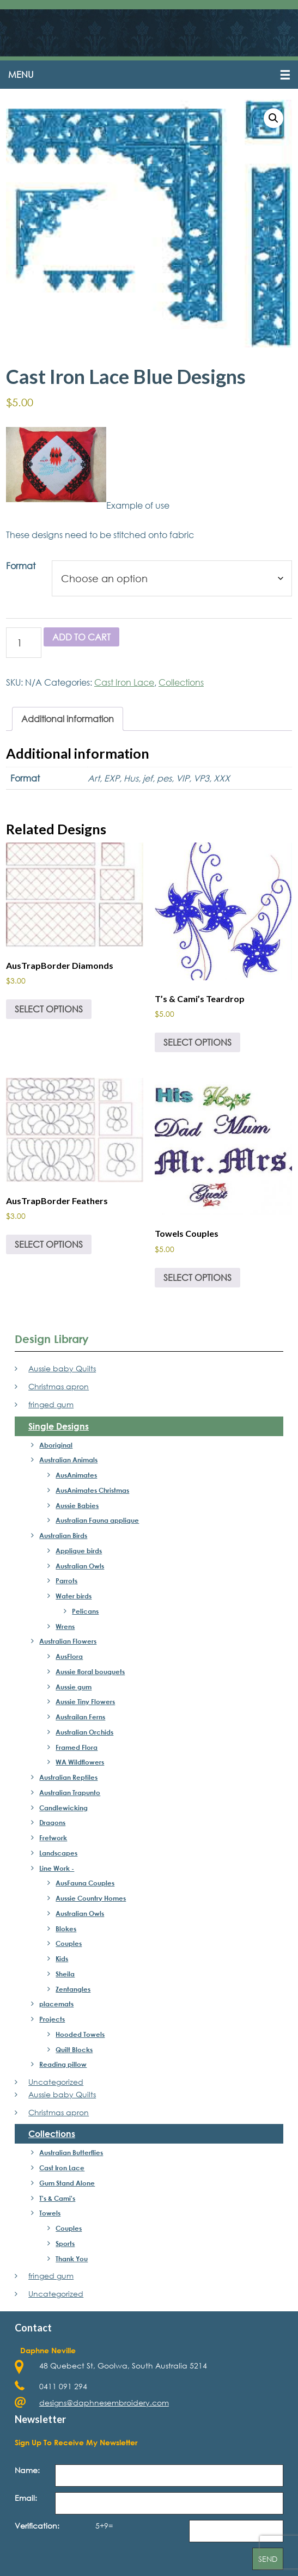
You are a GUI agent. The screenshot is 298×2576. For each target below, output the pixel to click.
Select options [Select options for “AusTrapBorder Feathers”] (49, 1248)
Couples (69, 1947)
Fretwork (53, 1841)
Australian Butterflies (71, 2156)
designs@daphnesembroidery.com (104, 2406)
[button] (149, 78)
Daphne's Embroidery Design (149, 34)
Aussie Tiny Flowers (85, 1705)
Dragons (52, 1826)
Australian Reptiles (68, 1781)
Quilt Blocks (74, 2052)
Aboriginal (55, 1448)
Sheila (65, 1977)
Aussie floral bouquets (90, 1674)
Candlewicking (63, 1810)
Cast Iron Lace (124, 685)
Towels (49, 2216)
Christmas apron (58, 1390)
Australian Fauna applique (97, 1523)
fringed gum (51, 1407)
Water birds (74, 1599)
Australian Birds (63, 1539)
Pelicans (85, 1614)
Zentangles (73, 1992)
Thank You (72, 2261)
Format (20, 569)
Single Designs (58, 1429)
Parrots (66, 1584)
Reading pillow (63, 2068)
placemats (56, 2007)
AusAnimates (76, 1478)
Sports (65, 2246)
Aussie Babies (77, 1508)
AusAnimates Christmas (92, 1493)
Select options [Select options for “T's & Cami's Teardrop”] (197, 1045)
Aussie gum (74, 1690)
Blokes (66, 1931)
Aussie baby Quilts (62, 1372)
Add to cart (81, 640)
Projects (52, 2022)
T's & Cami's (57, 2201)
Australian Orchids (84, 1735)
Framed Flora (77, 1750)
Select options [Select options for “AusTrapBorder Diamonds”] (49, 1012)
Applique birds (79, 1553)
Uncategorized (55, 2085)
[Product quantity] (23, 646)
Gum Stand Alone (67, 2186)
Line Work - (56, 1871)
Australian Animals (68, 1463)
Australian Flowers (67, 1644)
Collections (181, 685)
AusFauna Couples (85, 1886)
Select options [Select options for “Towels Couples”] (197, 1280)
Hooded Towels (80, 2037)
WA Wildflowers (80, 1765)
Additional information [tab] (67, 722)
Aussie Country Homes (91, 1901)
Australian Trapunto (69, 1795)
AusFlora (69, 1660)
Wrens (65, 1629)
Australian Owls (80, 1569)
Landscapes (58, 1856)
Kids (62, 1962)
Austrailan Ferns (80, 1720)
